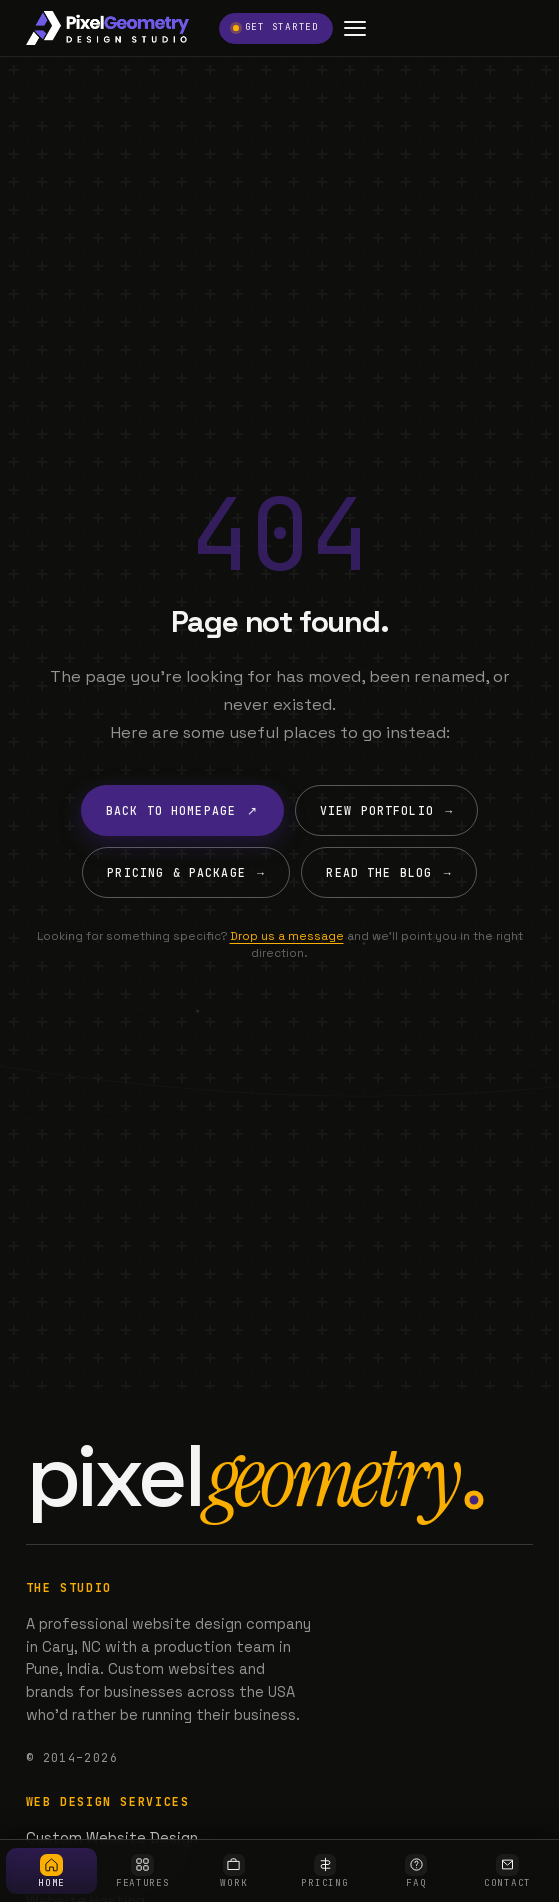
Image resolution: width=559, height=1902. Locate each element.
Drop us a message (287, 936)
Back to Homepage (182, 810)
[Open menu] (355, 28)
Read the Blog (388, 872)
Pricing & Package (186, 872)
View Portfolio (386, 810)
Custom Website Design (112, 1838)
